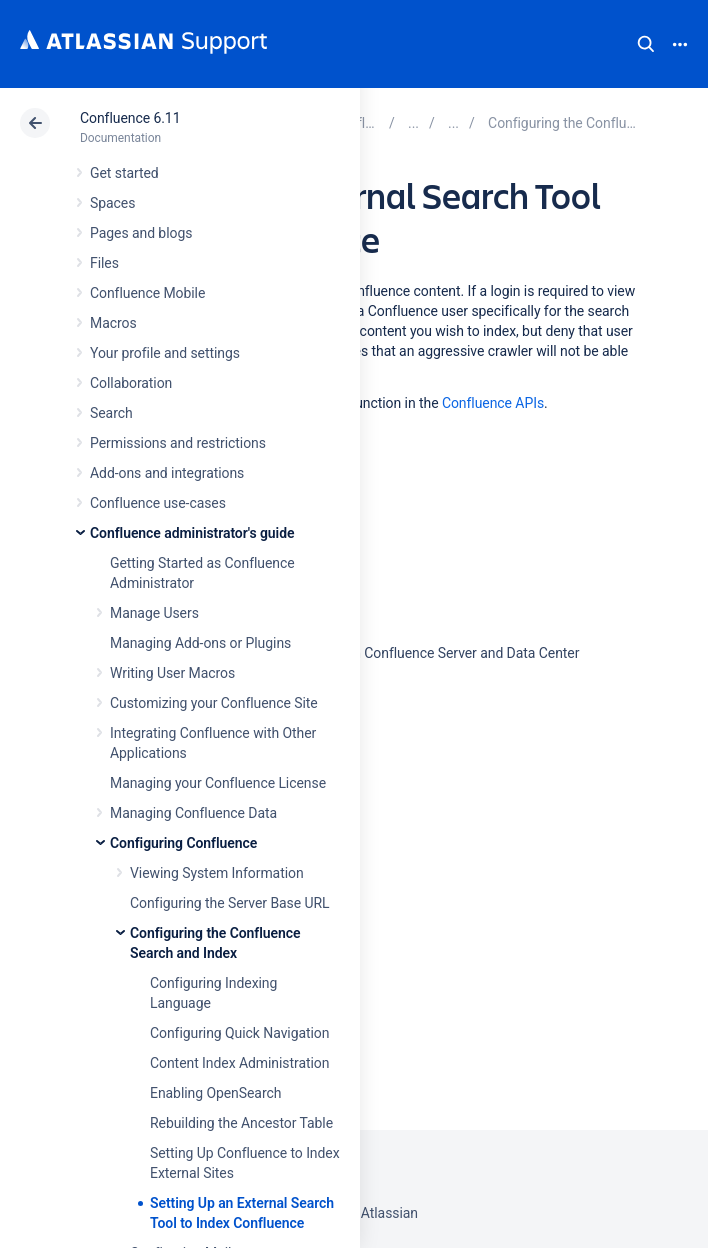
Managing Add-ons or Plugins (200, 643)
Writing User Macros (172, 673)
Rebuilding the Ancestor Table (241, 1123)
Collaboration (131, 383)
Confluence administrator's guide (192, 533)
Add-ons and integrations (167, 473)
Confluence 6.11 (130, 118)
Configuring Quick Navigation (239, 1033)
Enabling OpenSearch (215, 1093)
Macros (113, 323)
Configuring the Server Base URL (230, 903)
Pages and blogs (141, 233)
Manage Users (154, 613)
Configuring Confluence (183, 843)
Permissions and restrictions (178, 443)
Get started (124, 173)
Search (646, 44)
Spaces (112, 203)
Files (104, 263)
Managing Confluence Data (193, 813)
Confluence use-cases (158, 503)
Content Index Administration (239, 1063)
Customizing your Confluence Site (214, 703)
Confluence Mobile (147, 293)
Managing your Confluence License (218, 783)
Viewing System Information (217, 873)
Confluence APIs (493, 403)
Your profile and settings (165, 353)
